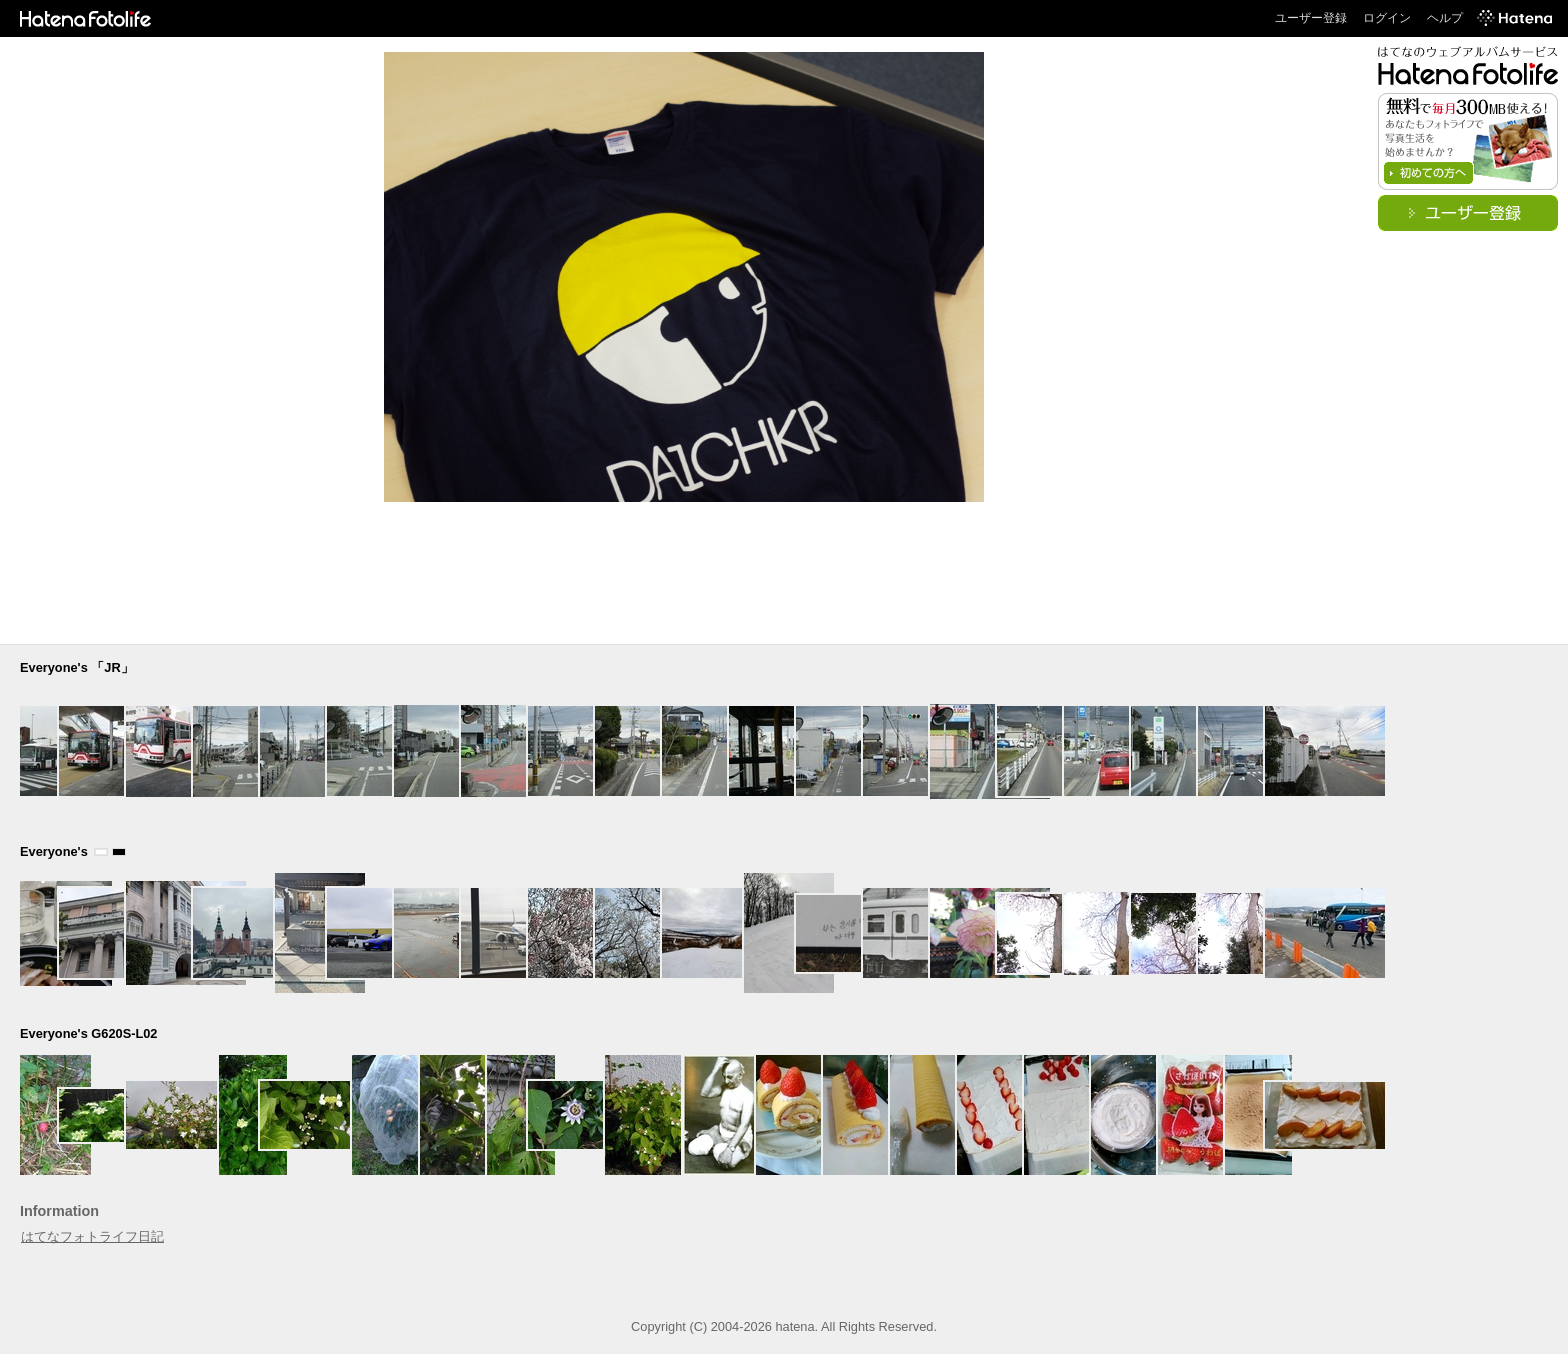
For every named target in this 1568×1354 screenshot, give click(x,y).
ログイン (1387, 18)
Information (59, 1211)
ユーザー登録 (1311, 18)
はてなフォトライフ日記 (92, 1236)
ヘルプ (1445, 18)
